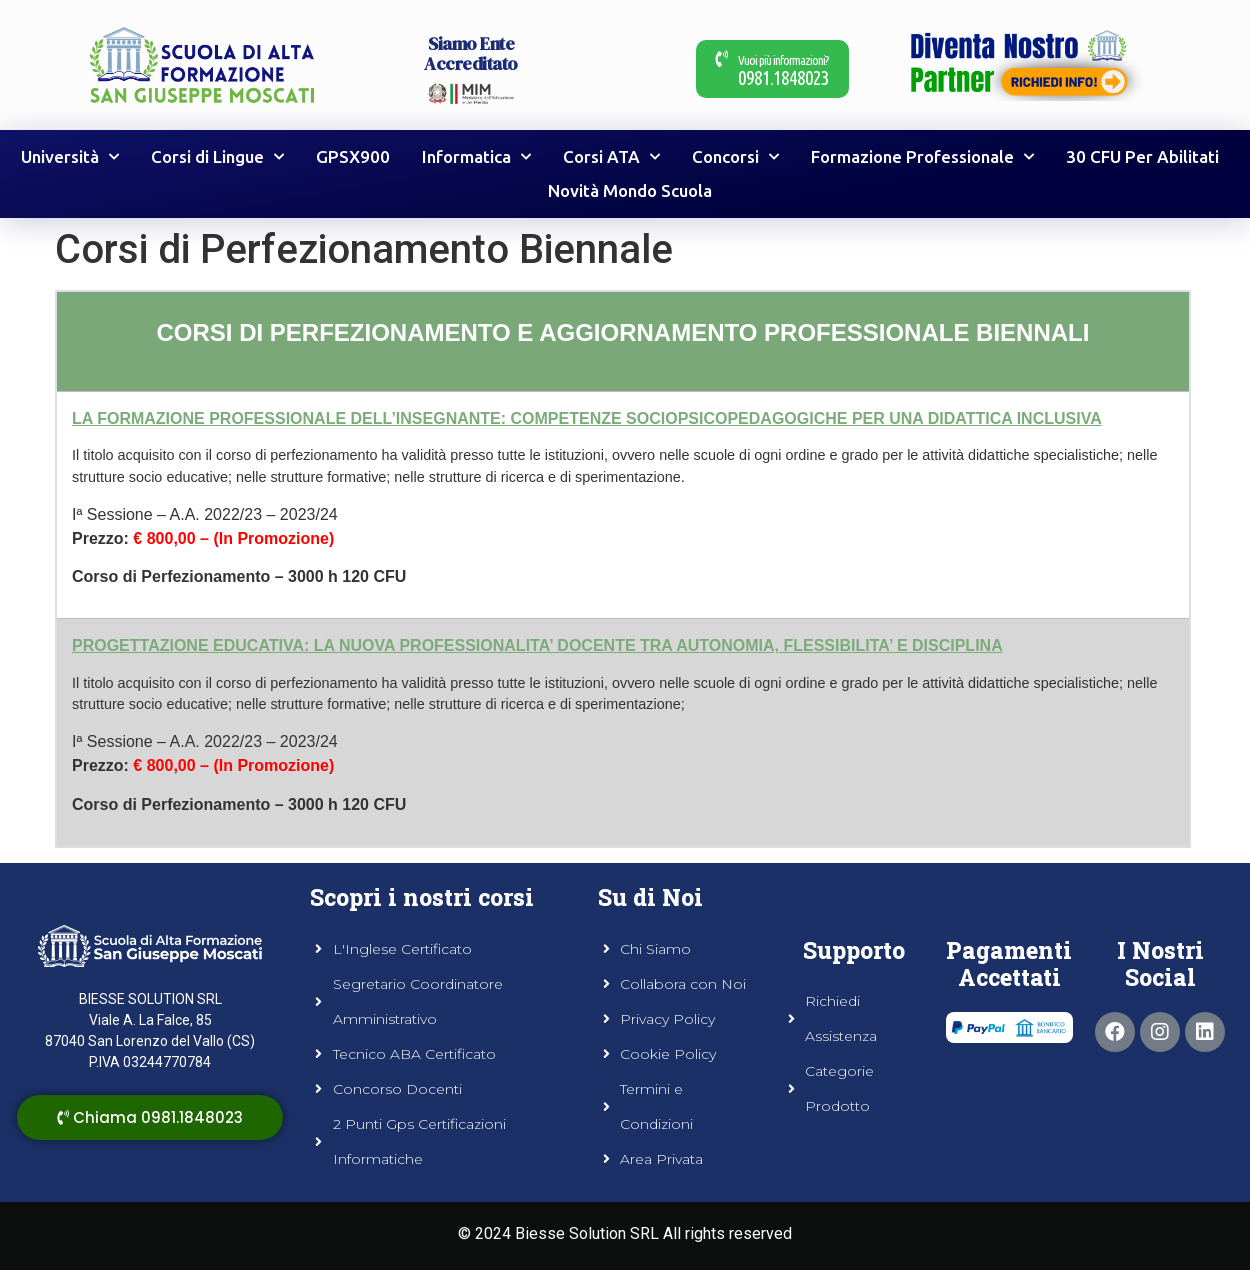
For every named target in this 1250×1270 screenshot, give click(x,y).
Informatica (476, 157)
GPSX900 (353, 156)
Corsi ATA (611, 157)
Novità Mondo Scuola (630, 190)
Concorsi (735, 157)
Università (70, 157)
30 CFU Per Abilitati (1142, 156)
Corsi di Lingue (217, 157)
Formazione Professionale (922, 157)
